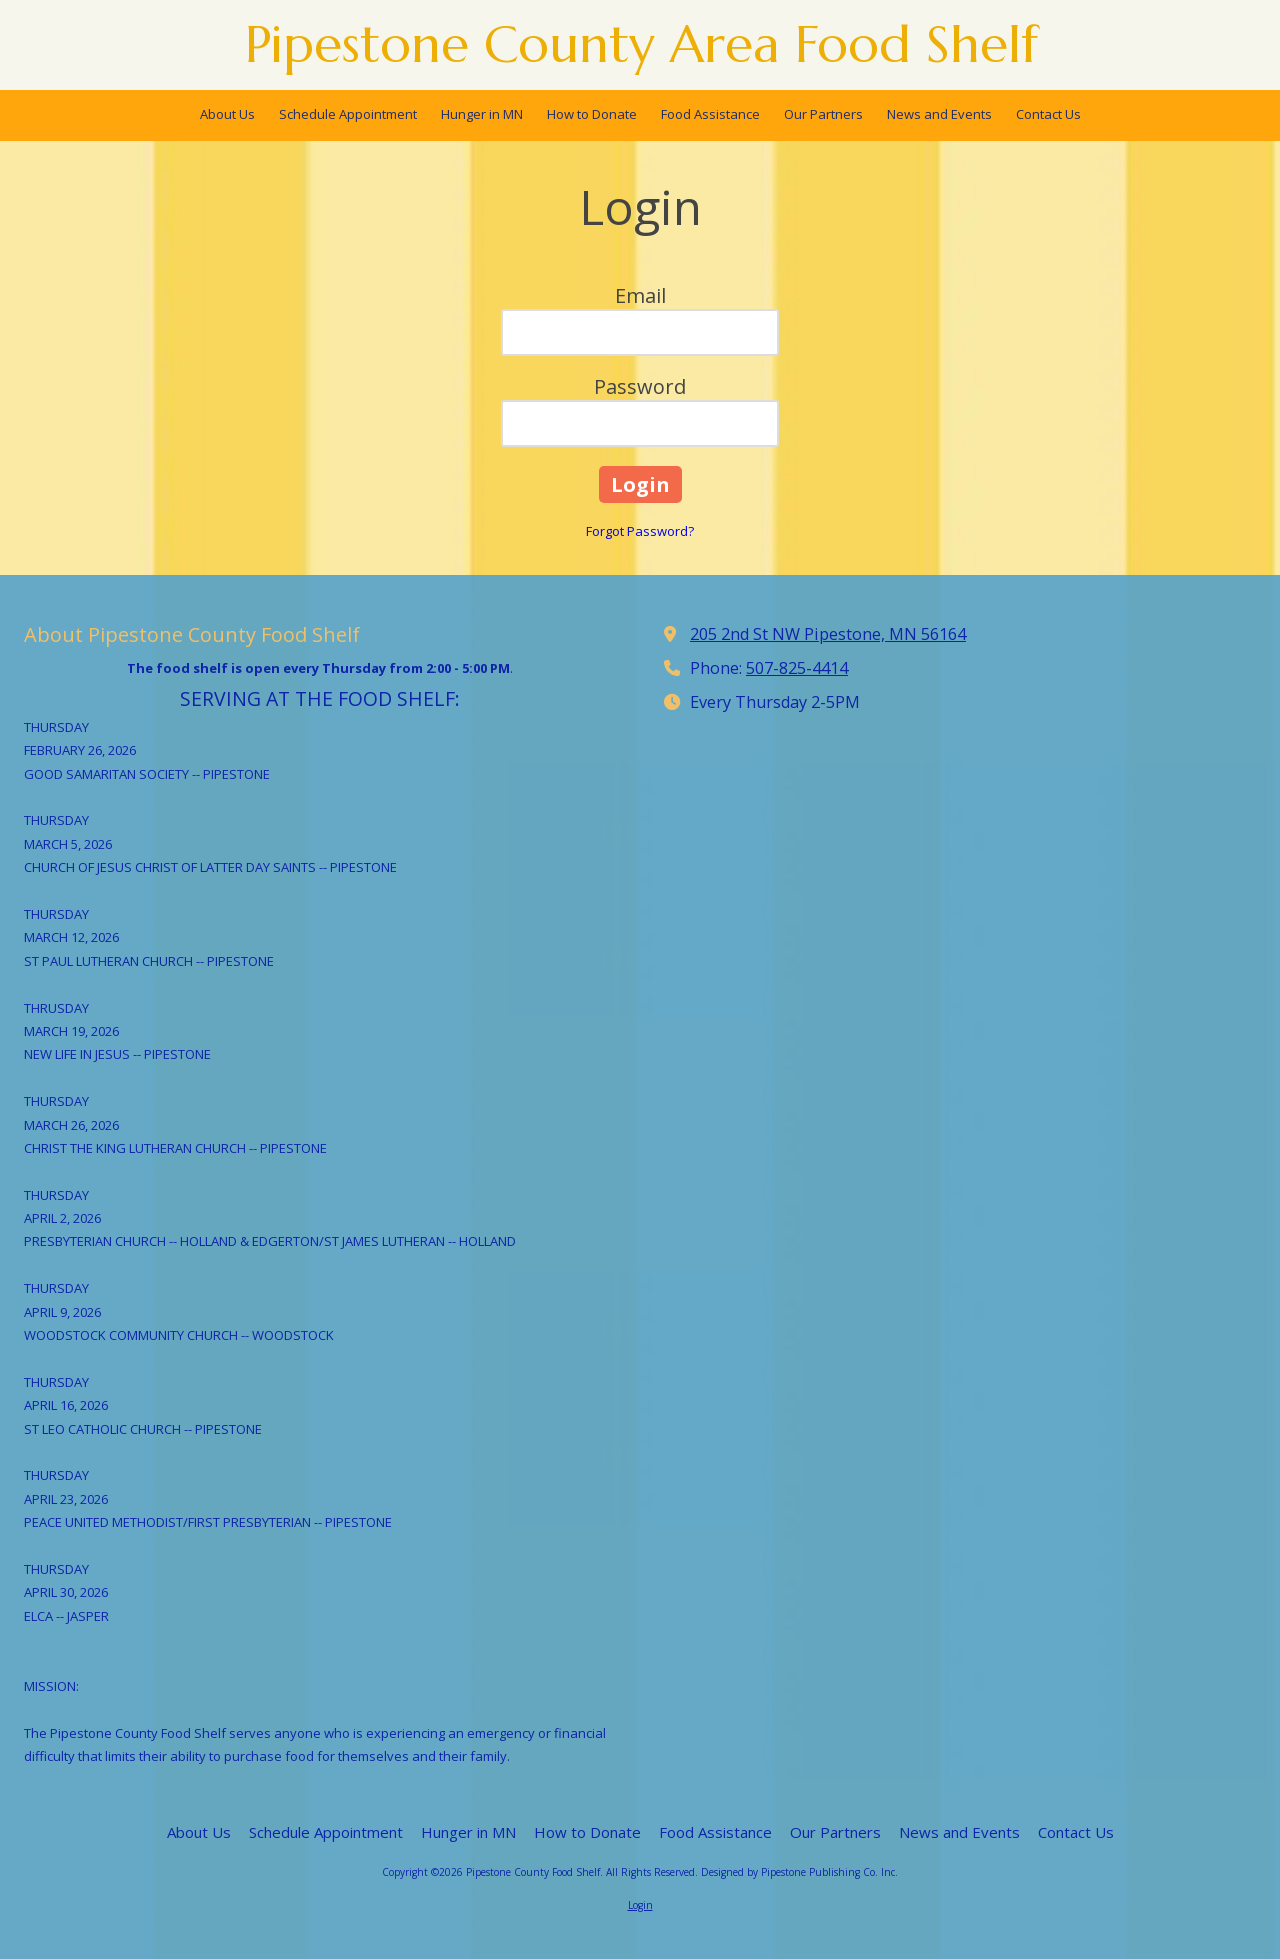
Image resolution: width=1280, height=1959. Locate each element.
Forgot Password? (640, 531)
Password (640, 386)
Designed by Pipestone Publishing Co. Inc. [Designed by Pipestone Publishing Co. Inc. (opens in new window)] (799, 1872)
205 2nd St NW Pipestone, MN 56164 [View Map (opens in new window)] (828, 634)
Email (640, 295)
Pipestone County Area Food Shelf (641, 44)
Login (640, 1905)
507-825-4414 (797, 668)
